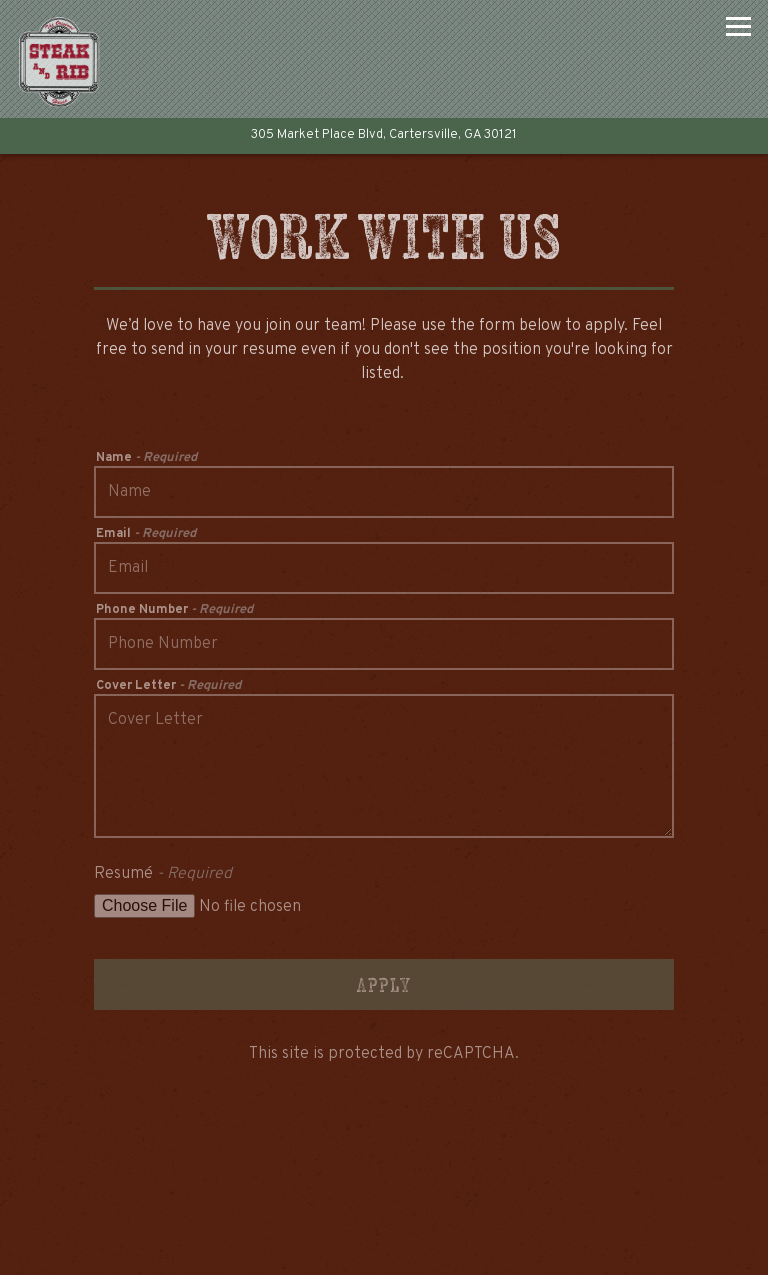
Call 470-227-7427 (384, 1147)
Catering (485, 1197)
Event (485, 1249)
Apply (384, 984)
